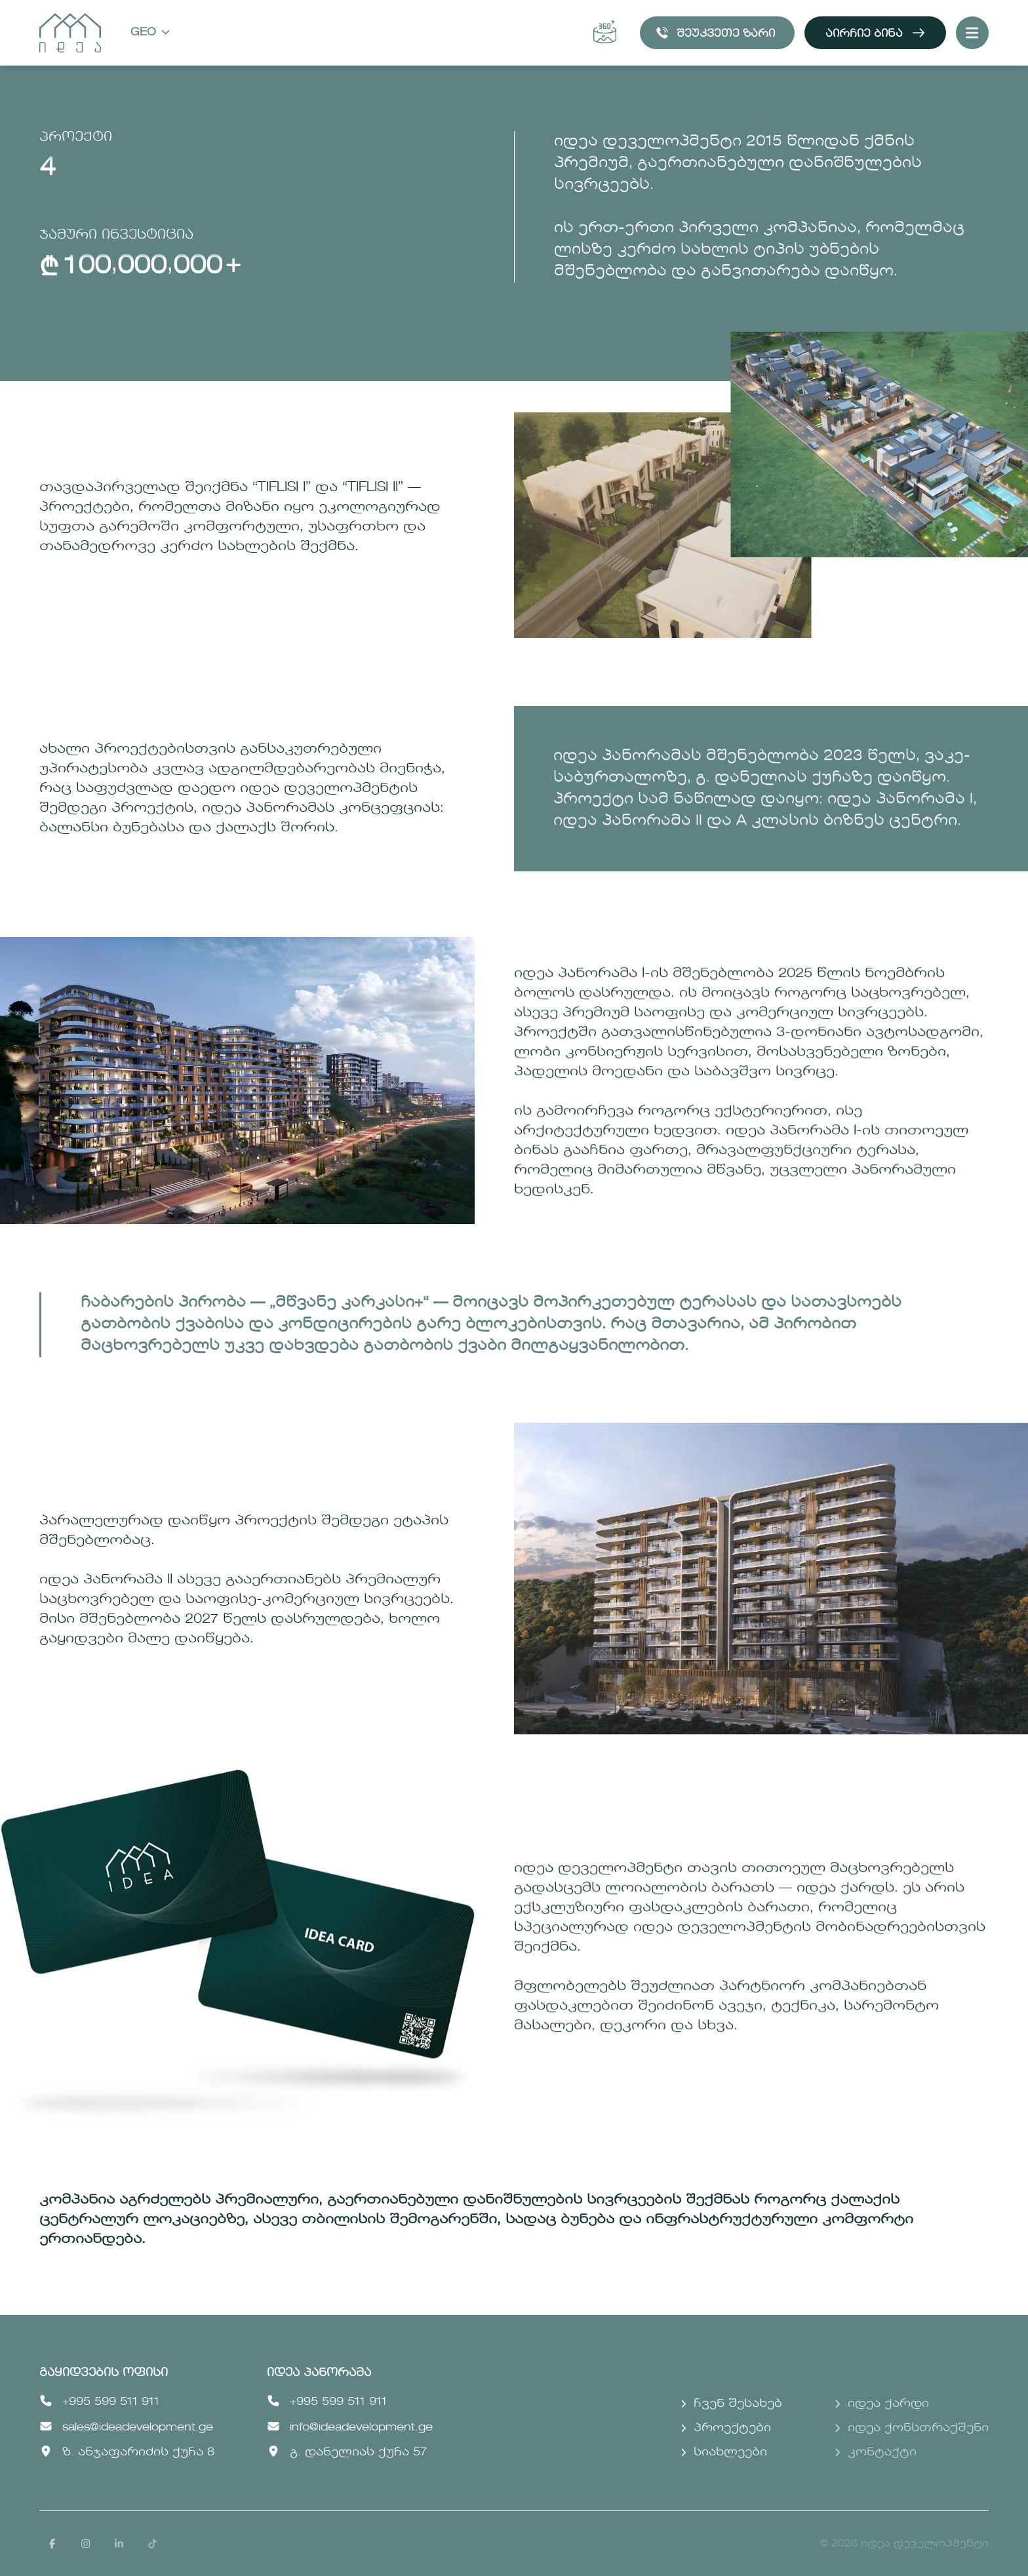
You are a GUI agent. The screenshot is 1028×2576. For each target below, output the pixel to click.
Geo (150, 33)
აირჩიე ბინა (875, 32)
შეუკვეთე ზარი (715, 32)
